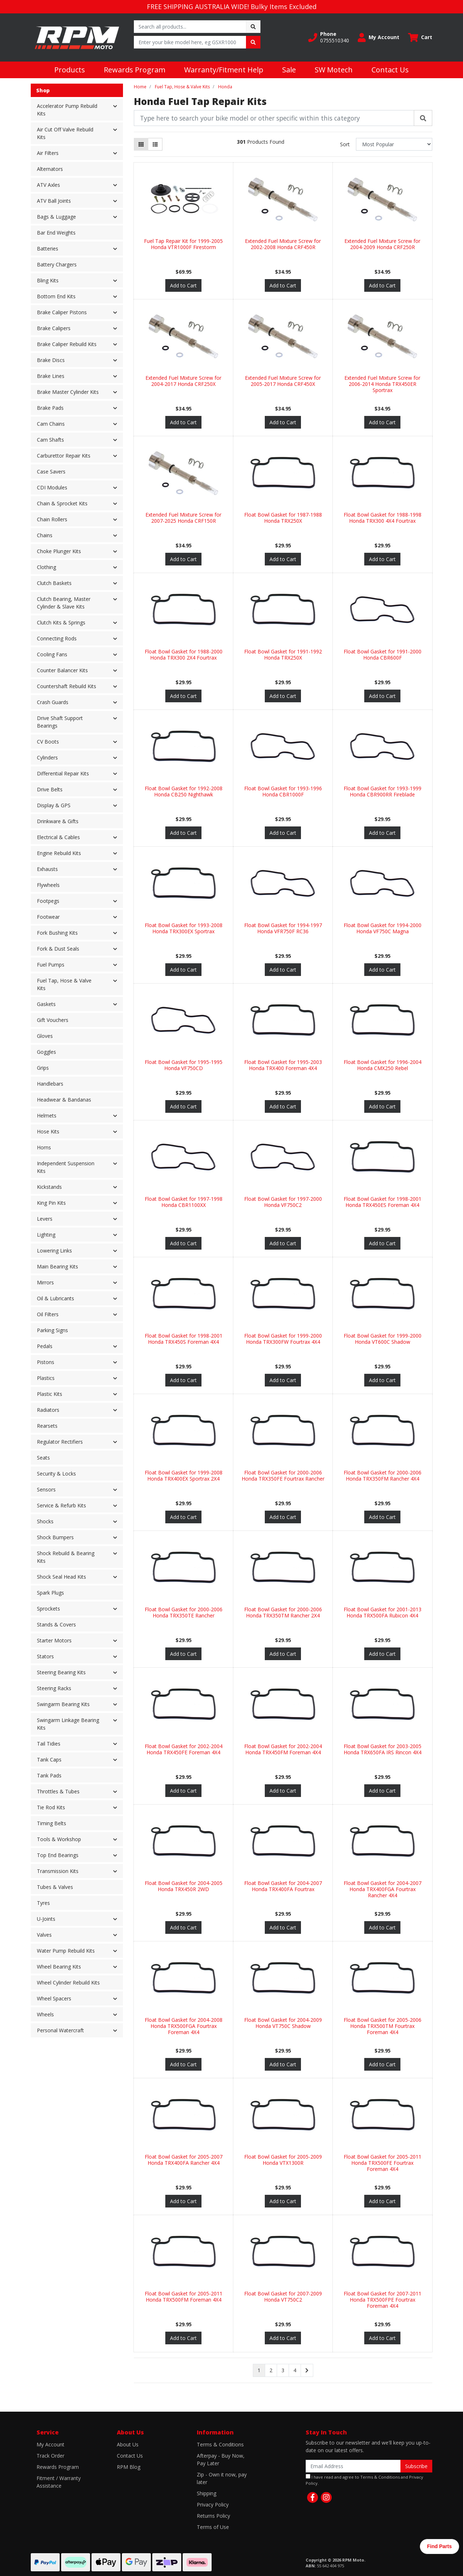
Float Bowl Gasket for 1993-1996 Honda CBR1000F (283, 791)
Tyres (43, 1902)
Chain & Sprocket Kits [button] (62, 503)
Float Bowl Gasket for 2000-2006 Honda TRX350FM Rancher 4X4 (382, 1475)
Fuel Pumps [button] (50, 964)
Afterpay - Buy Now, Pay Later (221, 2459)
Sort (345, 144)
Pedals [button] (44, 1346)
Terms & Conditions (220, 2444)
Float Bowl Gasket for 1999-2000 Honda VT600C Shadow (382, 1338)
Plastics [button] (46, 1378)
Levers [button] (44, 1218)
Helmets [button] (46, 1115)
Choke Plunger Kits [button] (59, 551)
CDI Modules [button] (52, 487)
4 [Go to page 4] (294, 2370)
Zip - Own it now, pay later (222, 2478)
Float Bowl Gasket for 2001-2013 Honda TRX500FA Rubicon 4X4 (382, 1612)
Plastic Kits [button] (49, 1393)
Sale (289, 70)
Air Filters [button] (48, 153)
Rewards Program (134, 70)
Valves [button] (44, 1934)
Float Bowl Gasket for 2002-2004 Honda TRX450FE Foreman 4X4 (183, 1749)
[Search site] (253, 26)
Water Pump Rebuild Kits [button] (66, 1950)
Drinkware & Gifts (57, 821)
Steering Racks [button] (54, 1688)
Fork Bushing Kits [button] (57, 932)
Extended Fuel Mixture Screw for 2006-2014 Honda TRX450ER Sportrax (382, 383)
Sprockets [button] (48, 1608)
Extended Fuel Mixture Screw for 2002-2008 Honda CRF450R (283, 244)
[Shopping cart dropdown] (420, 37)
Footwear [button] (48, 916)
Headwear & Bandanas (64, 1099)
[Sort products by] (394, 144)
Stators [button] (45, 1656)
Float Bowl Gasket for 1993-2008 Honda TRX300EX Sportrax (183, 928)
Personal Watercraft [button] (60, 2030)
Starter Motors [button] (54, 1640)
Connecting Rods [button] (57, 638)
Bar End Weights (56, 232)
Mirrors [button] (45, 1282)
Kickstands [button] (49, 1186)
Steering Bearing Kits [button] (61, 1672)
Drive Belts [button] (50, 789)
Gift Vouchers (52, 1019)
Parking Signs (52, 1330)
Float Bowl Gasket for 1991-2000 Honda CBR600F (382, 654)
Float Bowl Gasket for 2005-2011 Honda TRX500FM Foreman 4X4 (183, 2296)
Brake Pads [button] (50, 407)
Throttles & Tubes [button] (58, 1791)
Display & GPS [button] (54, 805)
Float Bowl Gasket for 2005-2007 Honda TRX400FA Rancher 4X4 (183, 2159)
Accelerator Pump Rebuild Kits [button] (67, 109)
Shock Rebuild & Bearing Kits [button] (65, 1557)
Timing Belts (51, 1823)
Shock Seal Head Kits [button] (61, 1576)
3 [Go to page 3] (282, 2370)
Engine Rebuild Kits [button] (59, 853)
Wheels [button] (45, 2014)
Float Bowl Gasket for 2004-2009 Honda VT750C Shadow (283, 2022)
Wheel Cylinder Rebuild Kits (68, 1982)
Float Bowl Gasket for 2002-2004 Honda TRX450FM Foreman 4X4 (283, 1749)
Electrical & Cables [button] (58, 837)
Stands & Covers (56, 1624)
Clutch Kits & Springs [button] (61, 622)
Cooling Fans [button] (52, 654)
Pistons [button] (45, 1362)
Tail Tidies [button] (48, 1743)
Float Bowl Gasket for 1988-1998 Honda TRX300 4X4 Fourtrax (382, 517)
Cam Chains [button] (51, 423)
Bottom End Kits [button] (56, 296)
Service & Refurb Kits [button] (61, 1505)
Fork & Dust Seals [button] (58, 948)
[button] (328, 37)
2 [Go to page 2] (270, 2370)
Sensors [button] (46, 1489)
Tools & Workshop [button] (59, 1839)
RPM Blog (128, 2466)
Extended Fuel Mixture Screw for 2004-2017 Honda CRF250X (183, 380)
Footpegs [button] (48, 900)
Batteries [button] (47, 248)
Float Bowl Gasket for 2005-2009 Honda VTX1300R (283, 2159)
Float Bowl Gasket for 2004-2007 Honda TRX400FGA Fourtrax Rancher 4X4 (382, 1889)
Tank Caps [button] (49, 1759)
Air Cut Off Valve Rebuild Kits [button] (65, 133)
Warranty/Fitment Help (223, 70)
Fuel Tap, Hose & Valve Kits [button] (64, 984)
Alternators (50, 168)
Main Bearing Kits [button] (57, 1266)
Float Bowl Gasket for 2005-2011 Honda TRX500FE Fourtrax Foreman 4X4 (382, 2162)
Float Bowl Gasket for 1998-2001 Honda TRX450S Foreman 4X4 (183, 1338)
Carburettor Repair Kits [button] (63, 455)
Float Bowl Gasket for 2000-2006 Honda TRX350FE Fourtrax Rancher (283, 1475)
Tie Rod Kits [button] (51, 1807)
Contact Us (390, 70)
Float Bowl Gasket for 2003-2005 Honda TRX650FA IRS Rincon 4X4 (382, 1749)
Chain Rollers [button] (52, 519)
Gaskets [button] (46, 1004)
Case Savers (51, 471)
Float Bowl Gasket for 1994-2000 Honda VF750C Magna (382, 928)
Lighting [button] (46, 1234)
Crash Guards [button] (52, 702)
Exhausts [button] (47, 869)
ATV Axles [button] (48, 184)
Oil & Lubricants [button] (55, 1298)
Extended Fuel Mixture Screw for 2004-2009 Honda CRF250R (382, 244)
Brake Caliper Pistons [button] (62, 312)
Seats (43, 1457)
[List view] (155, 144)
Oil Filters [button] (48, 1314)
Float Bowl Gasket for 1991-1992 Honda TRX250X (283, 654)
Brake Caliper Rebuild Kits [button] (67, 344)
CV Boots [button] (48, 741)
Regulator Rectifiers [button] (60, 1441)
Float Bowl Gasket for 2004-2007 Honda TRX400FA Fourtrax (283, 1886)
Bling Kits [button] (48, 280)
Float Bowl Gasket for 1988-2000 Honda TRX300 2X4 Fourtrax (183, 654)
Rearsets (47, 1425)
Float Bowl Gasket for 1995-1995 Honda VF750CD (183, 1065)
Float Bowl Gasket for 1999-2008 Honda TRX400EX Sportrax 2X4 (183, 1475)
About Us (128, 2444)
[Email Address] (353, 2466)
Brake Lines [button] (50, 375)
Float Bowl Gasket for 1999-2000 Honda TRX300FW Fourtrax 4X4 (283, 1338)
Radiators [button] (48, 1409)
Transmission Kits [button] (57, 1871)
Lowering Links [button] (54, 1250)
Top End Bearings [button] (57, 1855)
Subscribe (416, 2466)
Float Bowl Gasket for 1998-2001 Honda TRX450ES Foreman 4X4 (382, 1201)
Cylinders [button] (47, 757)
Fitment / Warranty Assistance (59, 2482)
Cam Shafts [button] (50, 439)
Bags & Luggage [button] (56, 216)
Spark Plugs (50, 1592)
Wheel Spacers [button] (54, 1998)
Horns (44, 1147)
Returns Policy (213, 2515)
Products (69, 70)
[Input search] (190, 26)
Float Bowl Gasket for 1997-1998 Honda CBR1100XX (183, 1201)
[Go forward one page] (307, 2370)
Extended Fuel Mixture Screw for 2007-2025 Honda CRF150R (183, 517)
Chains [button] (44, 535)
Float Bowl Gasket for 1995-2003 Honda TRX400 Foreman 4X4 (283, 1065)
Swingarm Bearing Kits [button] (63, 1704)
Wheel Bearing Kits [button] (59, 1966)
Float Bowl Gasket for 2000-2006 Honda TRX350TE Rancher (183, 1612)
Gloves (45, 1035)
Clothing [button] (46, 567)
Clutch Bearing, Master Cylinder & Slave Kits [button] (63, 602)
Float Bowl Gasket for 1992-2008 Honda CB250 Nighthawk (183, 791)
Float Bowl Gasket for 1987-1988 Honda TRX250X (283, 517)
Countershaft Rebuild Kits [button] (66, 686)
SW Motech (334, 70)
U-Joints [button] (46, 1918)
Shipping (206, 2493)
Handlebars (50, 1083)
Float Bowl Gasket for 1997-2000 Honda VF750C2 (283, 1201)
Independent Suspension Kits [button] (65, 1167)
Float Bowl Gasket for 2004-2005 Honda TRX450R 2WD (183, 1886)
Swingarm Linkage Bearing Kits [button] (68, 1724)
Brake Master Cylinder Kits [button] (68, 391)
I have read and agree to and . (364, 2480)
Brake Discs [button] (51, 360)
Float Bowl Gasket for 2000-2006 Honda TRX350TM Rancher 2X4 (283, 1612)
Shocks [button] (45, 1521)
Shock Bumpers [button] (55, 1537)
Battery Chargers (57, 264)
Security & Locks (56, 1473)
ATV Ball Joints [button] (54, 200)
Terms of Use (213, 2527)
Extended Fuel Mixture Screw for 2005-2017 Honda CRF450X (283, 380)
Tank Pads (49, 1775)
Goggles (46, 1051)
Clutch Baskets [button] (54, 583)
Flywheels (48, 884)
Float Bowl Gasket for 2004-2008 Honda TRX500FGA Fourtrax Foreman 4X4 (183, 2026)
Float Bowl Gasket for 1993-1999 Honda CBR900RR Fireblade (382, 791)
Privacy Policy (213, 2504)
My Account (50, 2444)
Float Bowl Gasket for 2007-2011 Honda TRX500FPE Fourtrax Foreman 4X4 (382, 2299)
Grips (43, 1067)
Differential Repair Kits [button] (63, 773)
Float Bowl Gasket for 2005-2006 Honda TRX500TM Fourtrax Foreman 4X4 (382, 2026)
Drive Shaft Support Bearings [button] (60, 722)
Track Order (50, 2455)
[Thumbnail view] (141, 144)
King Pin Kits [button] (51, 1202)
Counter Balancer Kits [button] (62, 670)
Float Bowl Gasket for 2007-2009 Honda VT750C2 (283, 2296)
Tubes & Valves (55, 1886)
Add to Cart (183, 285)
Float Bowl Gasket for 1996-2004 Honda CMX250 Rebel (382, 1065)
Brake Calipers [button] (54, 328)
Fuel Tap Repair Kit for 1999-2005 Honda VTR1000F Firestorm (183, 244)
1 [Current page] (259, 2370)
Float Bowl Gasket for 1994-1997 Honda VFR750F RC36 (283, 928)
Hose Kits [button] (48, 1131)
